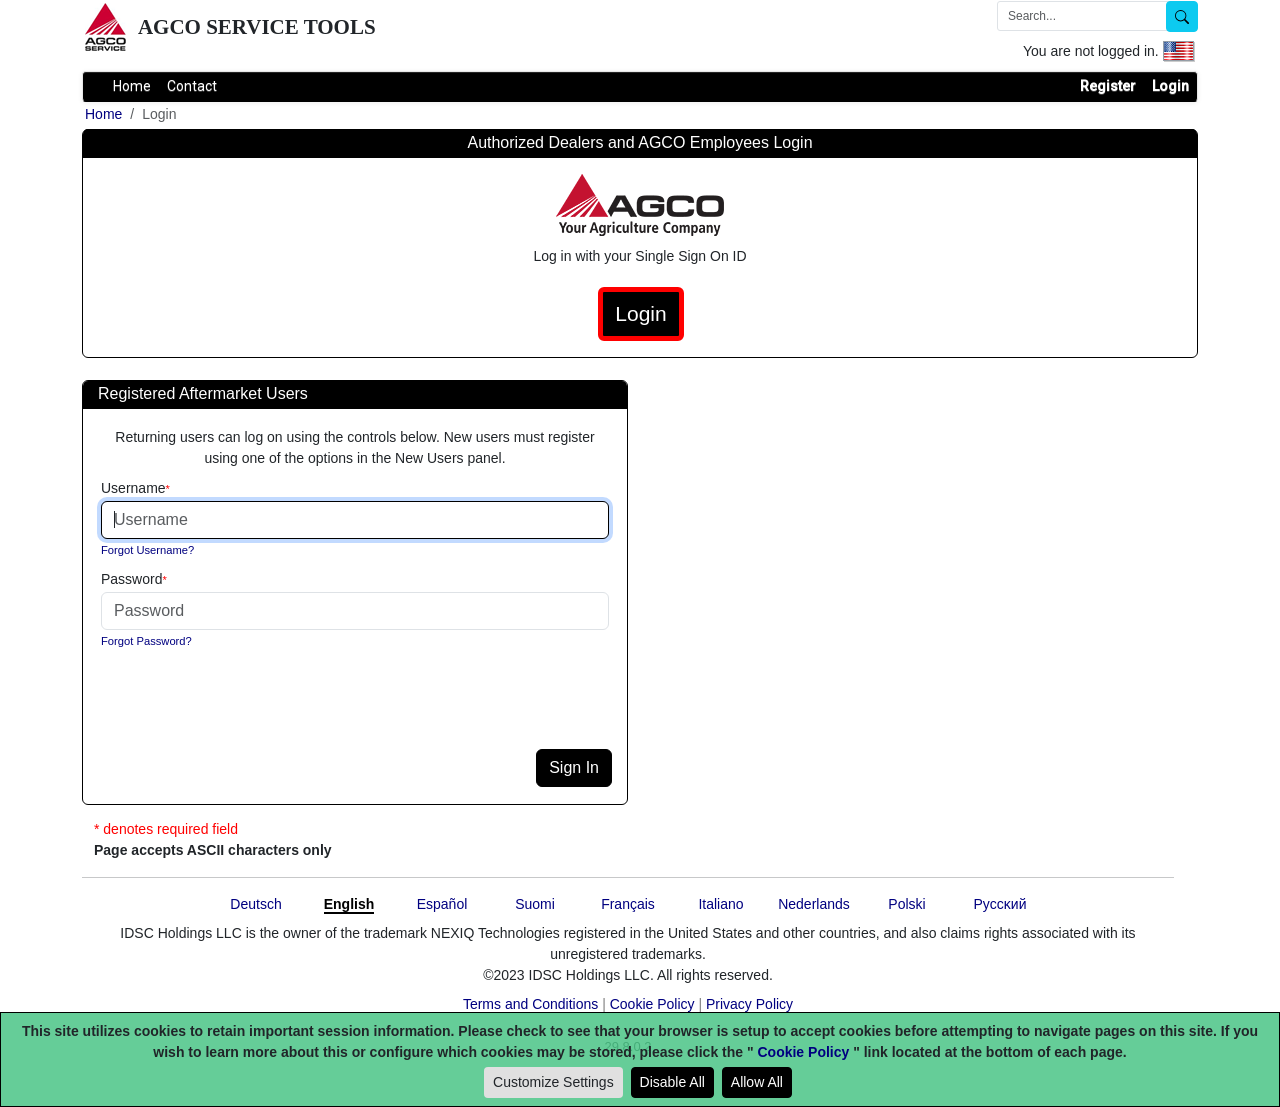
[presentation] (252, 710)
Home (132, 86)
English (349, 904)
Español (442, 904)
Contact (192, 86)
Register (1108, 86)
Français (628, 904)
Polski (906, 904)
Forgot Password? (146, 641)
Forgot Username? (147, 550)
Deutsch (255, 904)
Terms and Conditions (530, 1004)
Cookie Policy (652, 1004)
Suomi (535, 904)
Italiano (720, 904)
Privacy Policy (749, 1004)
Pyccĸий (1000, 904)
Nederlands (814, 904)
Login (1170, 86)
